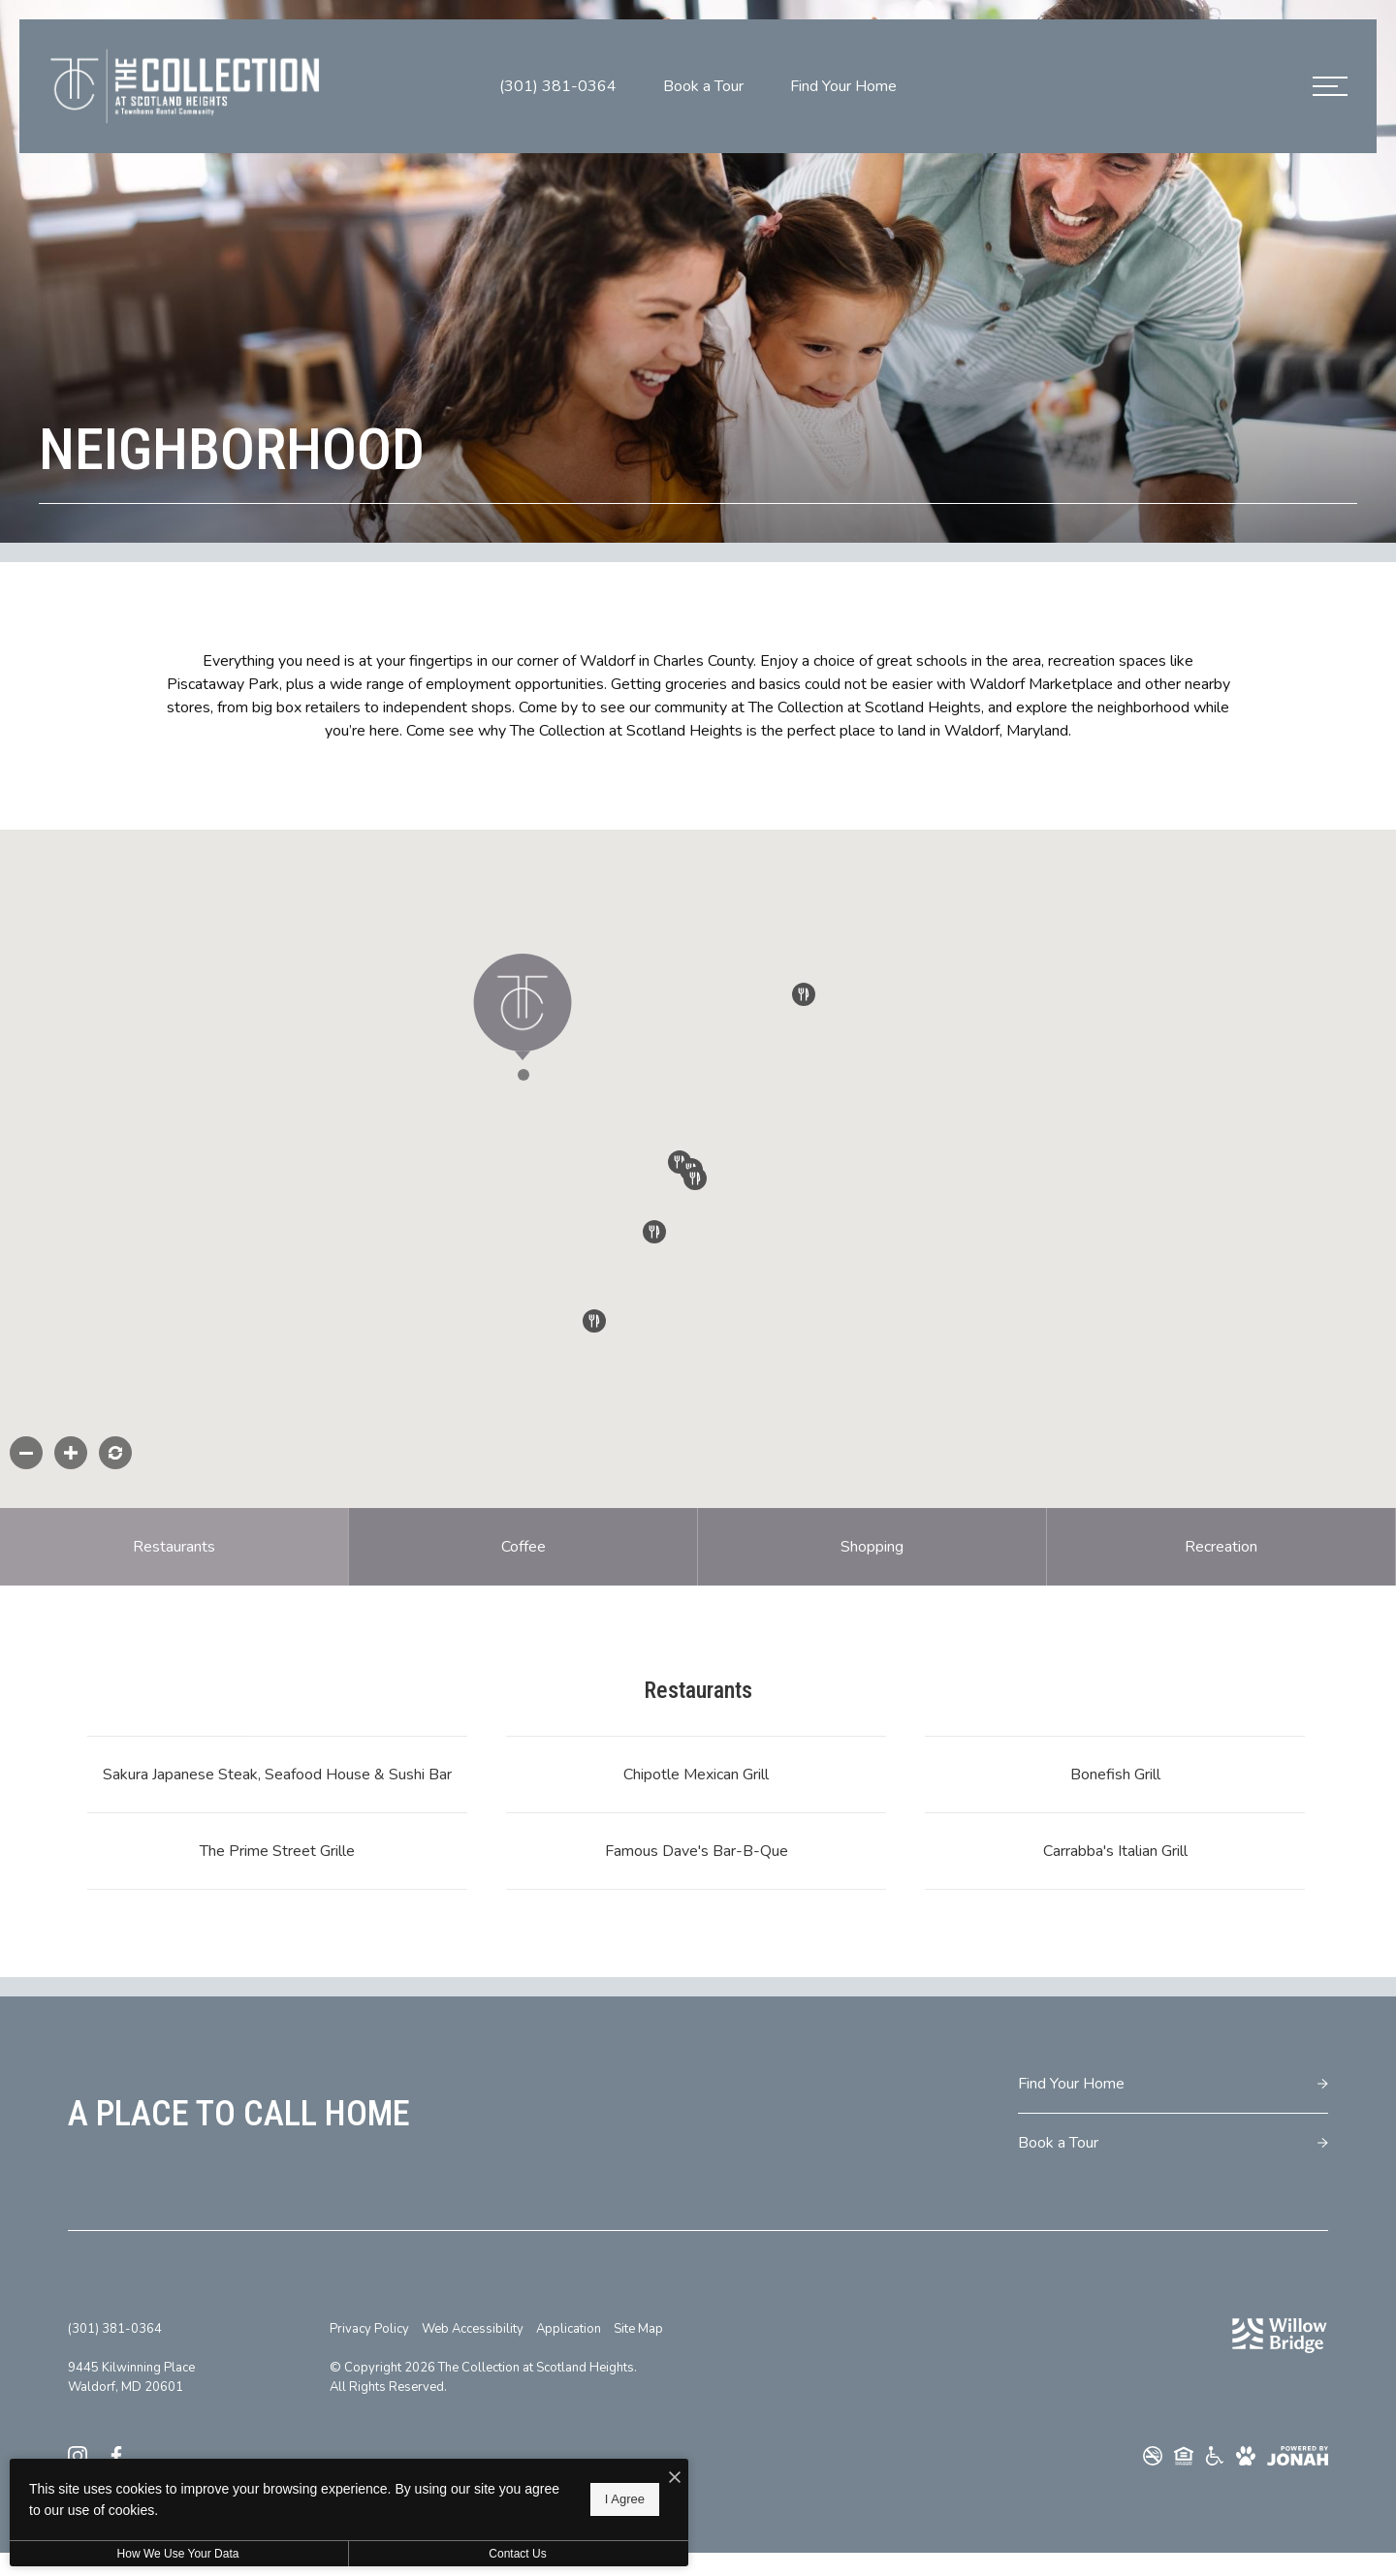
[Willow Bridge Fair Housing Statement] (1183, 2456)
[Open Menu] (1330, 86)
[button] (549, 1102)
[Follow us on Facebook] (116, 2455)
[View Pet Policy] (1245, 2456)
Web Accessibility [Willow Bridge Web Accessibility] (473, 2329)
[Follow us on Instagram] (77, 2455)
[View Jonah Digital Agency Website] (1297, 2456)
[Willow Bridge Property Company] (1279, 2335)
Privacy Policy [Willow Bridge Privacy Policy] (369, 2329)
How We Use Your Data (178, 2553)
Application (568, 2329)
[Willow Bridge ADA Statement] (1214, 2456)
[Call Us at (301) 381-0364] (558, 86)
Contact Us (517, 2553)
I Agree (625, 2499)
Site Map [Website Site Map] (638, 2329)
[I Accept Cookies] (675, 2478)
